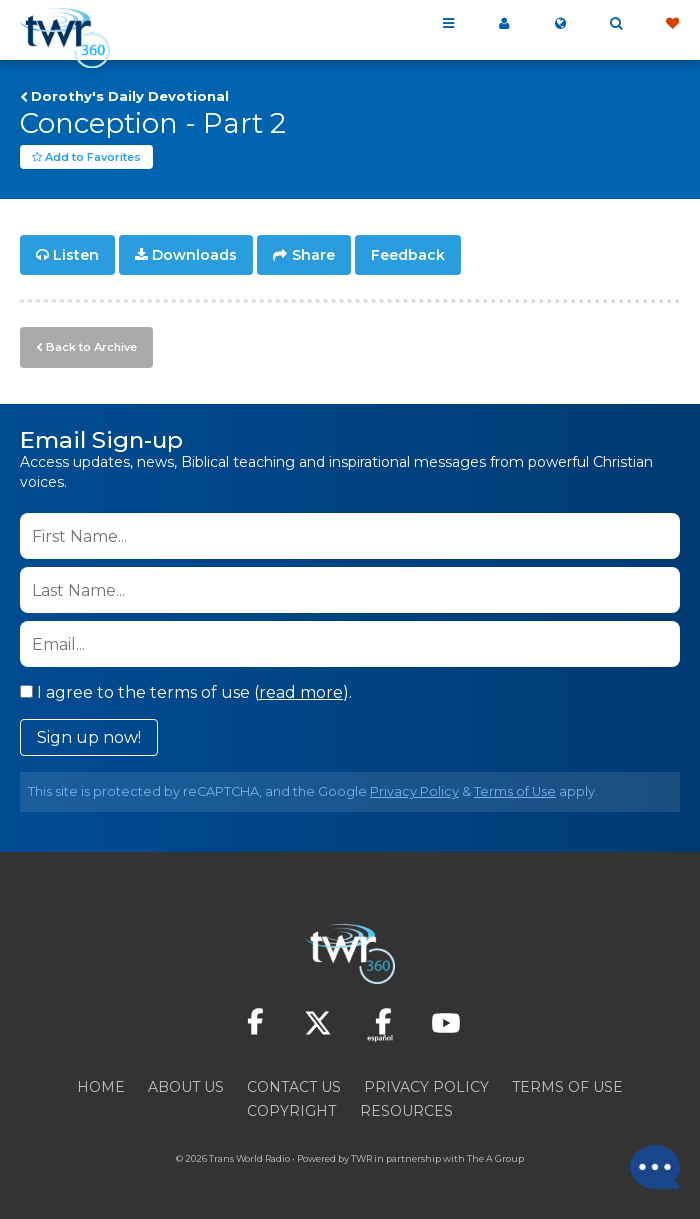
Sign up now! (89, 737)
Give (672, 24)
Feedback (408, 256)
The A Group (495, 1158)
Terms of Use (515, 791)
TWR (361, 1158)
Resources (406, 1111)
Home (101, 1087)
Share (313, 256)
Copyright (291, 1111)
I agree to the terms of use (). (186, 692)
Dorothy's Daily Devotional (130, 96)
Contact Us (294, 1087)
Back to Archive (91, 347)
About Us (186, 1087)
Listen (76, 256)
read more (301, 692)
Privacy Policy (414, 791)
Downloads (194, 256)
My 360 (504, 24)
